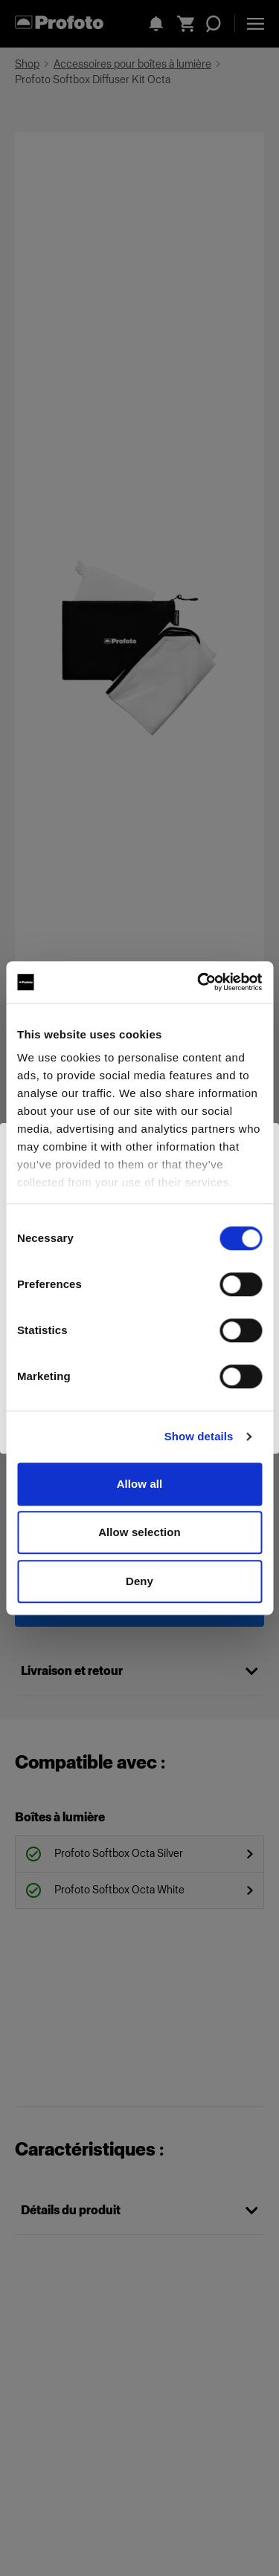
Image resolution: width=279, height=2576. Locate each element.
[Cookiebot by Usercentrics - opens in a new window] (198, 982)
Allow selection (139, 1532)
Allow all (140, 1483)
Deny (139, 1581)
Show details (199, 1436)
